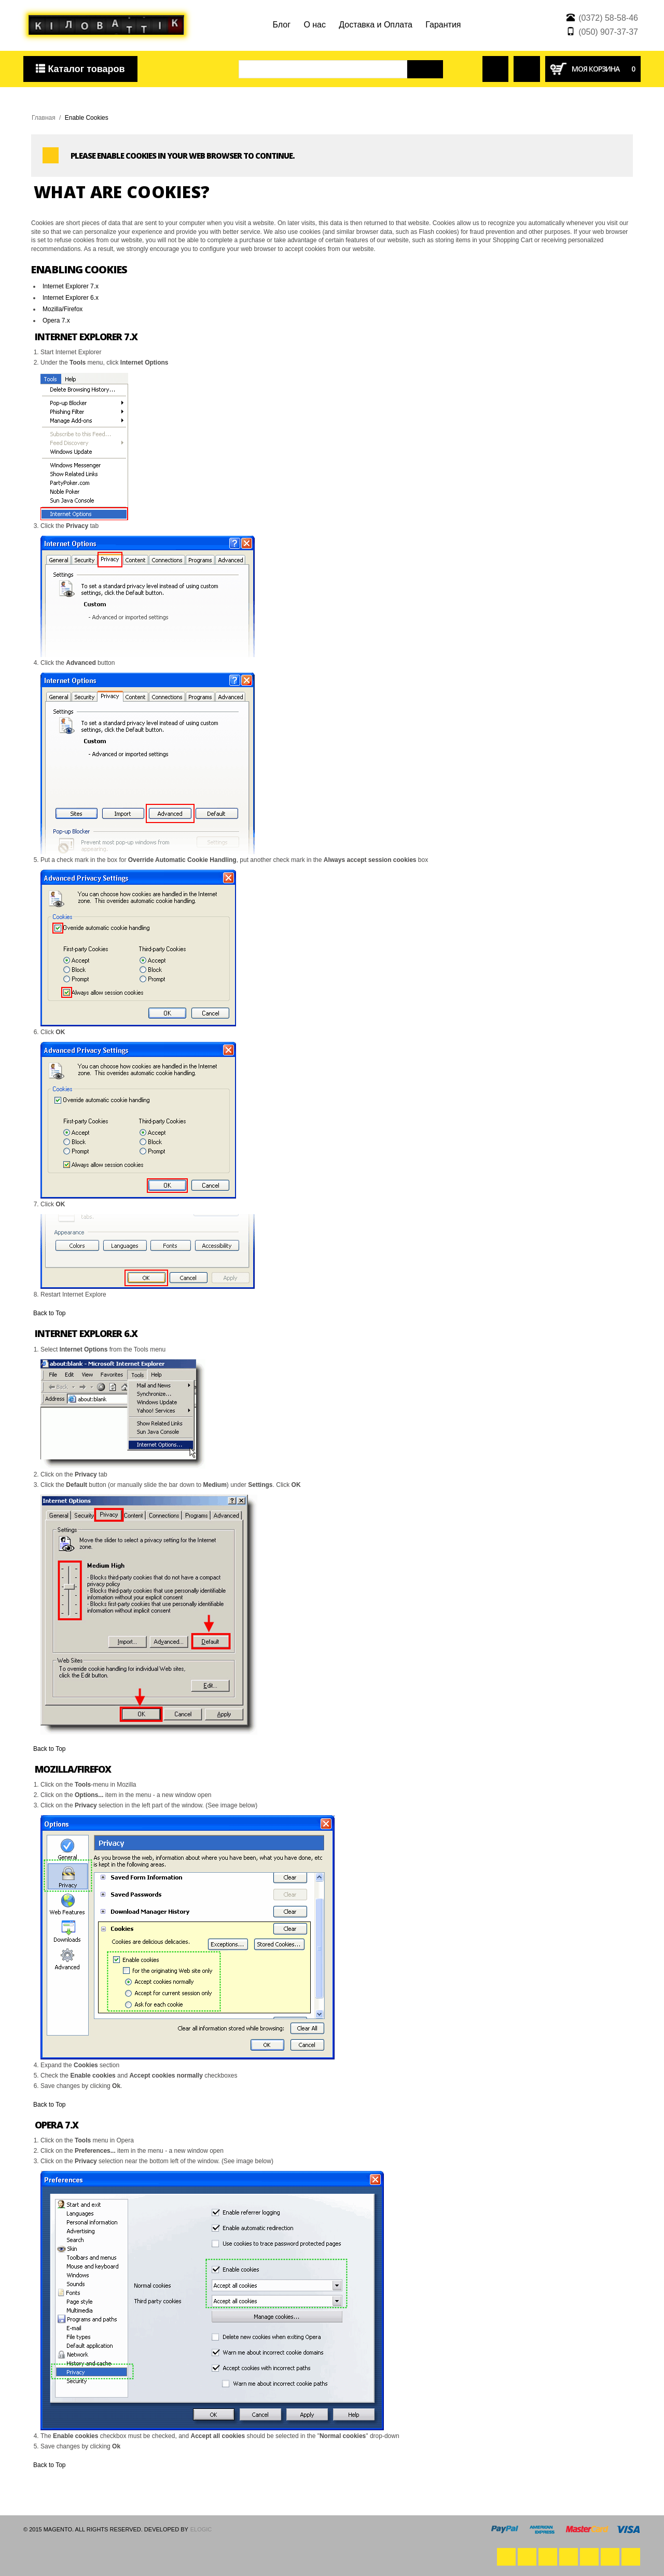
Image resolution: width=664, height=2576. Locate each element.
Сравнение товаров (527, 65)
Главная (44, 117)
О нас (314, 24)
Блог (281, 24)
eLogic (201, 2529)
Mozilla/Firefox (62, 309)
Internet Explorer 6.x (71, 297)
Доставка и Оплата (375, 24)
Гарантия (443, 24)
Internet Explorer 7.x (71, 286)
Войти (491, 60)
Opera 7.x (56, 320)
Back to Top (49, 1313)
